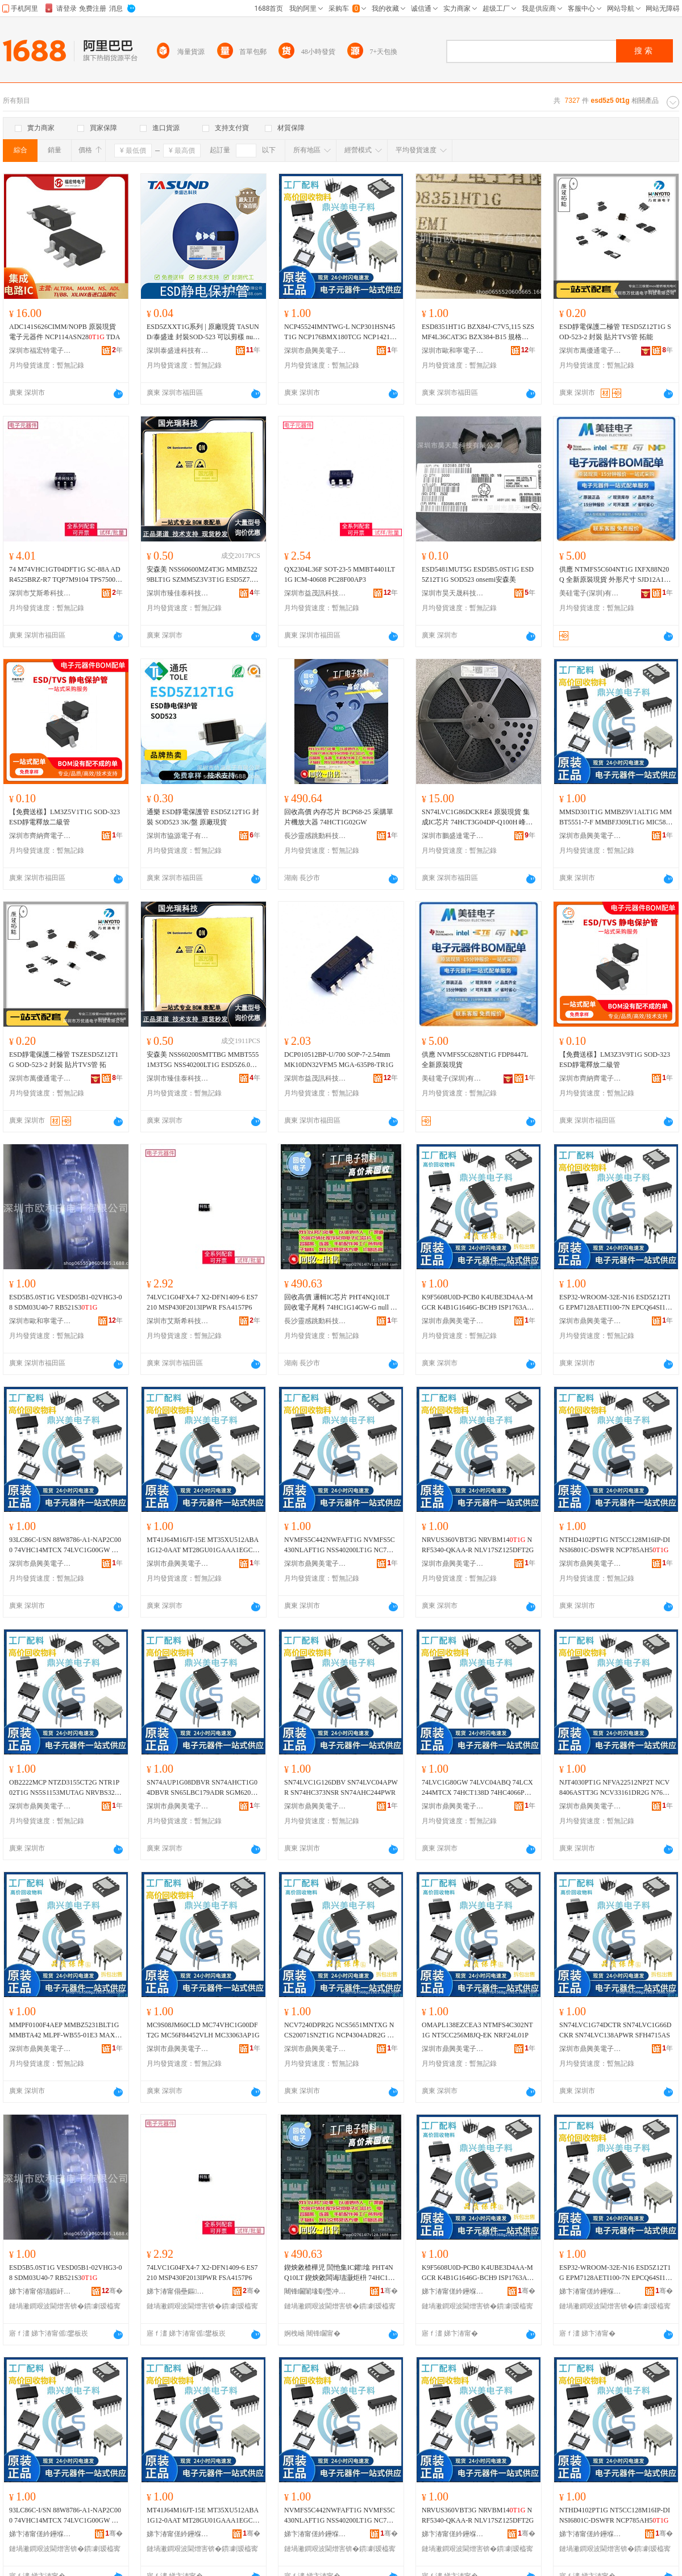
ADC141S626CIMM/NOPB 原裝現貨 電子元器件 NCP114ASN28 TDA (64, 332)
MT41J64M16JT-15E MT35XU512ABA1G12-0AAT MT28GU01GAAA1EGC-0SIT (203, 1545)
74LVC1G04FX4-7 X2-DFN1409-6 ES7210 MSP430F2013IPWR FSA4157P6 (202, 1302)
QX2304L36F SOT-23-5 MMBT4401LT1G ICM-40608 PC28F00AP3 (339, 574)
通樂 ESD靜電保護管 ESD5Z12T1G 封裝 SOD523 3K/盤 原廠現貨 (203, 817)
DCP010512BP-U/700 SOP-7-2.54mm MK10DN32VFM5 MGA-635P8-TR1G (338, 1060)
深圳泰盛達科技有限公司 (178, 351)
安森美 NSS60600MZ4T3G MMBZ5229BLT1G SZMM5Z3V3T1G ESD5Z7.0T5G (203, 575)
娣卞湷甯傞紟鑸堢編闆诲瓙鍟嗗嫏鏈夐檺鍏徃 (453, 2291)
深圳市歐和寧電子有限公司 (453, 351)
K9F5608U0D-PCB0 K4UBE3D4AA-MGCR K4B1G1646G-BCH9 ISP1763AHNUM (477, 1302)
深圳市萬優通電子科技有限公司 (590, 351)
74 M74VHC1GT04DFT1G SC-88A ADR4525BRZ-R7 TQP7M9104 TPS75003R (64, 575)
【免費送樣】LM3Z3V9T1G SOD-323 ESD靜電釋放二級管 (614, 1060)
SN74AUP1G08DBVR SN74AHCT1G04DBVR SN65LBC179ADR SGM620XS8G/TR (203, 1788)
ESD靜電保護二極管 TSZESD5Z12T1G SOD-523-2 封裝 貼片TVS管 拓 (63, 1060)
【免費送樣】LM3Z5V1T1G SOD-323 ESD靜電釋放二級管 (64, 817)
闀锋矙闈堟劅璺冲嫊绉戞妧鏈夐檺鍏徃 (315, 2291)
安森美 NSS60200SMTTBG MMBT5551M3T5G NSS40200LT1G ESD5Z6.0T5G (203, 1060)
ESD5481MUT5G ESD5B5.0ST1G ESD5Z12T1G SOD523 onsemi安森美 (478, 574)
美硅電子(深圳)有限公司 (590, 593)
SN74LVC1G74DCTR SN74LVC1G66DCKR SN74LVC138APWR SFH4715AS (615, 2030)
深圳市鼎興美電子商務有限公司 (315, 351)
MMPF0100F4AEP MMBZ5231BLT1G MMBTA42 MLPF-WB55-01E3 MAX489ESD (65, 2030)
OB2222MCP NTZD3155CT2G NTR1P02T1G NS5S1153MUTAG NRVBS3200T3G (65, 1788)
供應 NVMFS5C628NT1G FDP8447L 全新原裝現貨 (475, 1060)
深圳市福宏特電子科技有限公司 (40, 351)
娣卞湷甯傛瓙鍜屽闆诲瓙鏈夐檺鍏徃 (40, 2291)
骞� (112, 2291)
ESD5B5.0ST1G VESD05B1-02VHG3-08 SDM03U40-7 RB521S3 (65, 1302)
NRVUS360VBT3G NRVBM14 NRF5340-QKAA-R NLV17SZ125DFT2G (478, 1545)
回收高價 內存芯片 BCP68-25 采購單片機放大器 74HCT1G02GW (338, 817)
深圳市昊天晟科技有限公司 (453, 593)
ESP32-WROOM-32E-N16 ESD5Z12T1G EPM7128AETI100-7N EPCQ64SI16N (615, 1302)
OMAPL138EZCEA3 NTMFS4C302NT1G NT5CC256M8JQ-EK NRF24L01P (477, 2030)
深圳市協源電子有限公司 (178, 836)
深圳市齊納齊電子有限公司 (40, 836)
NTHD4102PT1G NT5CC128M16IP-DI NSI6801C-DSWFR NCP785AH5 (614, 1545)
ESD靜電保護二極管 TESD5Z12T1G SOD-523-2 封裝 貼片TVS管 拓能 (615, 332)
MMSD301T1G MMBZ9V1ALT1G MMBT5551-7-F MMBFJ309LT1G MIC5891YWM (616, 817)
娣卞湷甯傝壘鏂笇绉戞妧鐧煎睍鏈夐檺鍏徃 (178, 2291)
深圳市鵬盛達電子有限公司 (453, 836)
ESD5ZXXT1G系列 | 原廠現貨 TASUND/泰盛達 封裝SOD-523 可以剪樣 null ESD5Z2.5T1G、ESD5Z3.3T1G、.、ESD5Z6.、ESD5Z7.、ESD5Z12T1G (203, 332)
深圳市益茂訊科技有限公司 (315, 593)
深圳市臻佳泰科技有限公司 (178, 593)
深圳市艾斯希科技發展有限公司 (40, 593)
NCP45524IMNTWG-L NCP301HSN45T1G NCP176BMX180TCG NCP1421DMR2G (339, 332)
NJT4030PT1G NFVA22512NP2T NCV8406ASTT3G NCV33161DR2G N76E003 (614, 1788)
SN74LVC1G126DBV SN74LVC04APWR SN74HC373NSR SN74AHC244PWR (341, 1787)
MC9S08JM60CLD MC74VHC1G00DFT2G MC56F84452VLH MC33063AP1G (203, 2030)
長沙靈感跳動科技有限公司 (315, 836)
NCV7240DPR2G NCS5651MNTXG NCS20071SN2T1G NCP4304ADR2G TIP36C (340, 2030)
